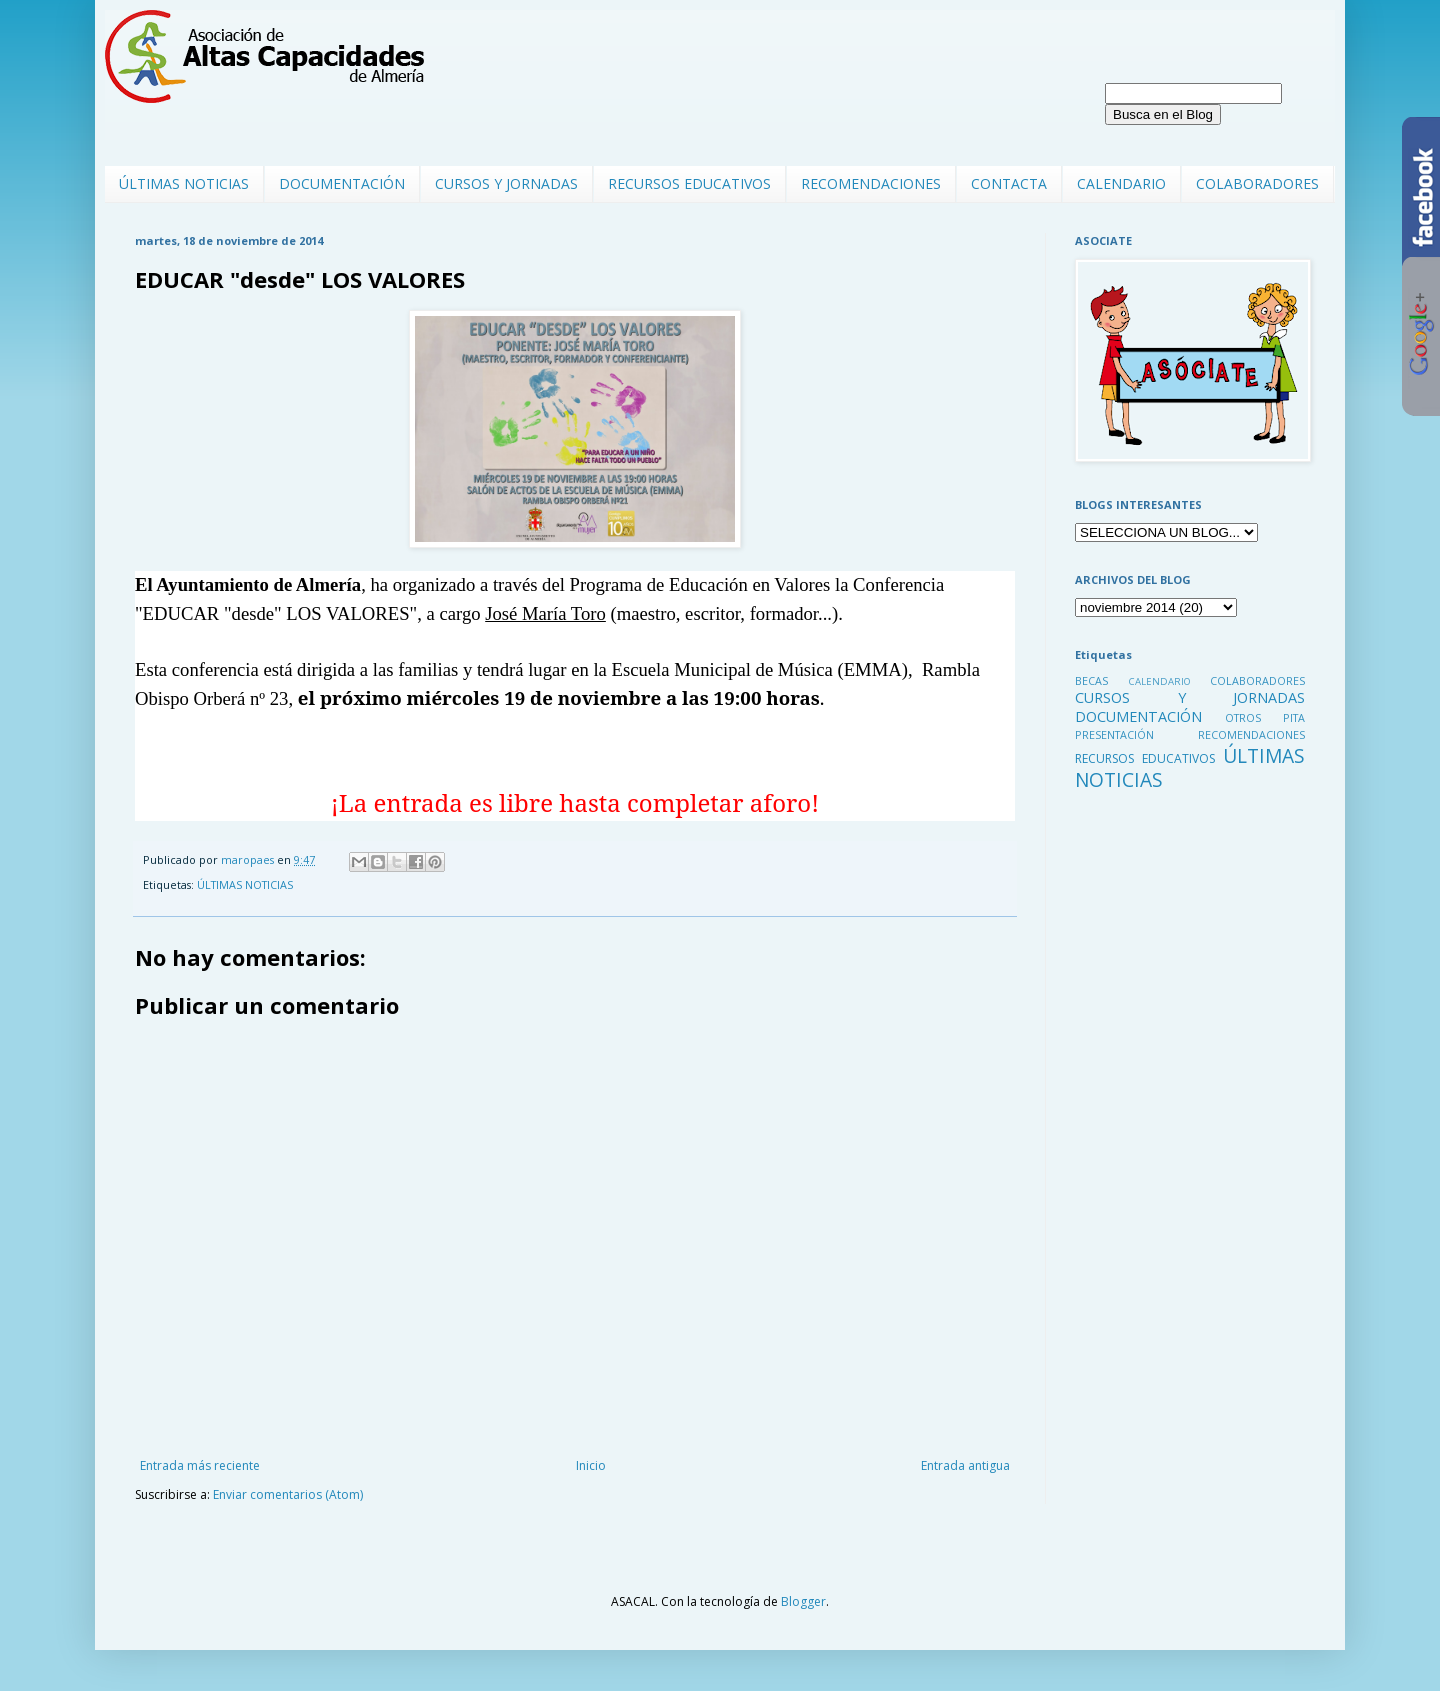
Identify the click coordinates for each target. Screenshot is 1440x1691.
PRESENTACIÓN (1114, 734)
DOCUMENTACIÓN (342, 183)
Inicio (591, 1465)
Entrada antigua (965, 1465)
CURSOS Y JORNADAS (506, 183)
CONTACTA (1009, 183)
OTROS (1243, 717)
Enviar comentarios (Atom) (288, 1494)
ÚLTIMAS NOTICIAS (184, 183)
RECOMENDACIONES (871, 183)
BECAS (1091, 680)
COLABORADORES (1257, 183)
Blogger (803, 1601)
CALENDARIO (1121, 183)
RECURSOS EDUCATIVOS (689, 183)
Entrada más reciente (200, 1465)
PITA (1294, 717)
